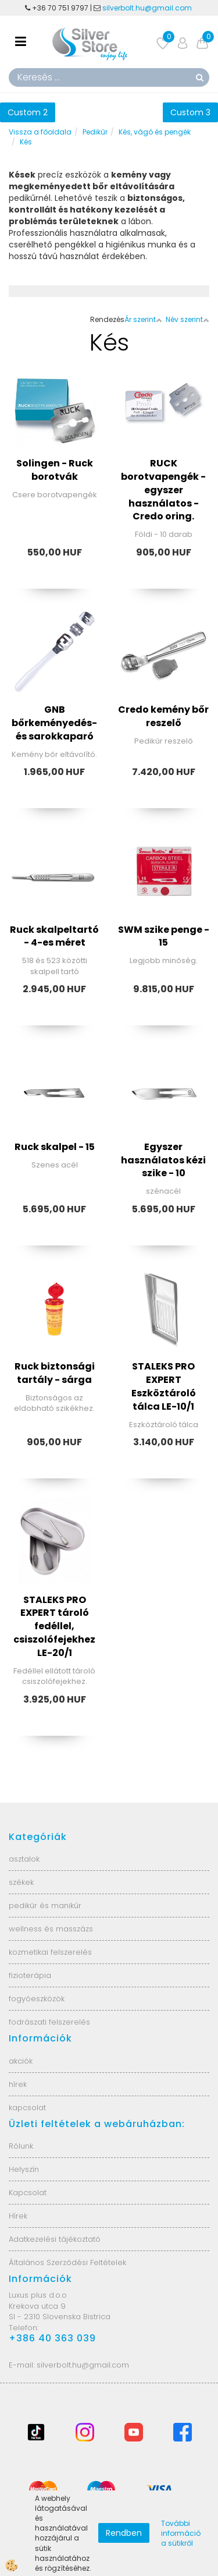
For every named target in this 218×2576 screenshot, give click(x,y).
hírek (18, 2084)
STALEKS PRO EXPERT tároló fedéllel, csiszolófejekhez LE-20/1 (54, 1626)
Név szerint (187, 319)
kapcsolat (27, 2107)
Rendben (124, 2533)
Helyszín (24, 2169)
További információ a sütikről (181, 2533)
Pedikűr (95, 132)
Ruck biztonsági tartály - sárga (55, 1373)
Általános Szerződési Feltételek (67, 2262)
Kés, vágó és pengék (155, 132)
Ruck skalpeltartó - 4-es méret (54, 936)
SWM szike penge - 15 (163, 936)
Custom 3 (190, 112)
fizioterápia (30, 1975)
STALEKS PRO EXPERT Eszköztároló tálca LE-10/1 (163, 1386)
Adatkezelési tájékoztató (55, 2239)
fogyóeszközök (37, 1998)
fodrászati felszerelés (49, 2021)
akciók (21, 2061)
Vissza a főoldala (40, 132)
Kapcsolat (28, 2192)
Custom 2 (28, 112)
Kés (26, 142)
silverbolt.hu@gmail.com (148, 8)
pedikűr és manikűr (45, 1905)
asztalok (24, 1858)
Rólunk (21, 2146)
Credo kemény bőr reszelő (163, 716)
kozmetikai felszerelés (50, 1952)
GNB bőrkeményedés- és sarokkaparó (54, 723)
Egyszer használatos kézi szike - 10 (163, 1160)
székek (21, 1882)
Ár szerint (143, 319)
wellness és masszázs (51, 1928)
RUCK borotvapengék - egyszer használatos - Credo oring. (163, 490)
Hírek (18, 2215)
